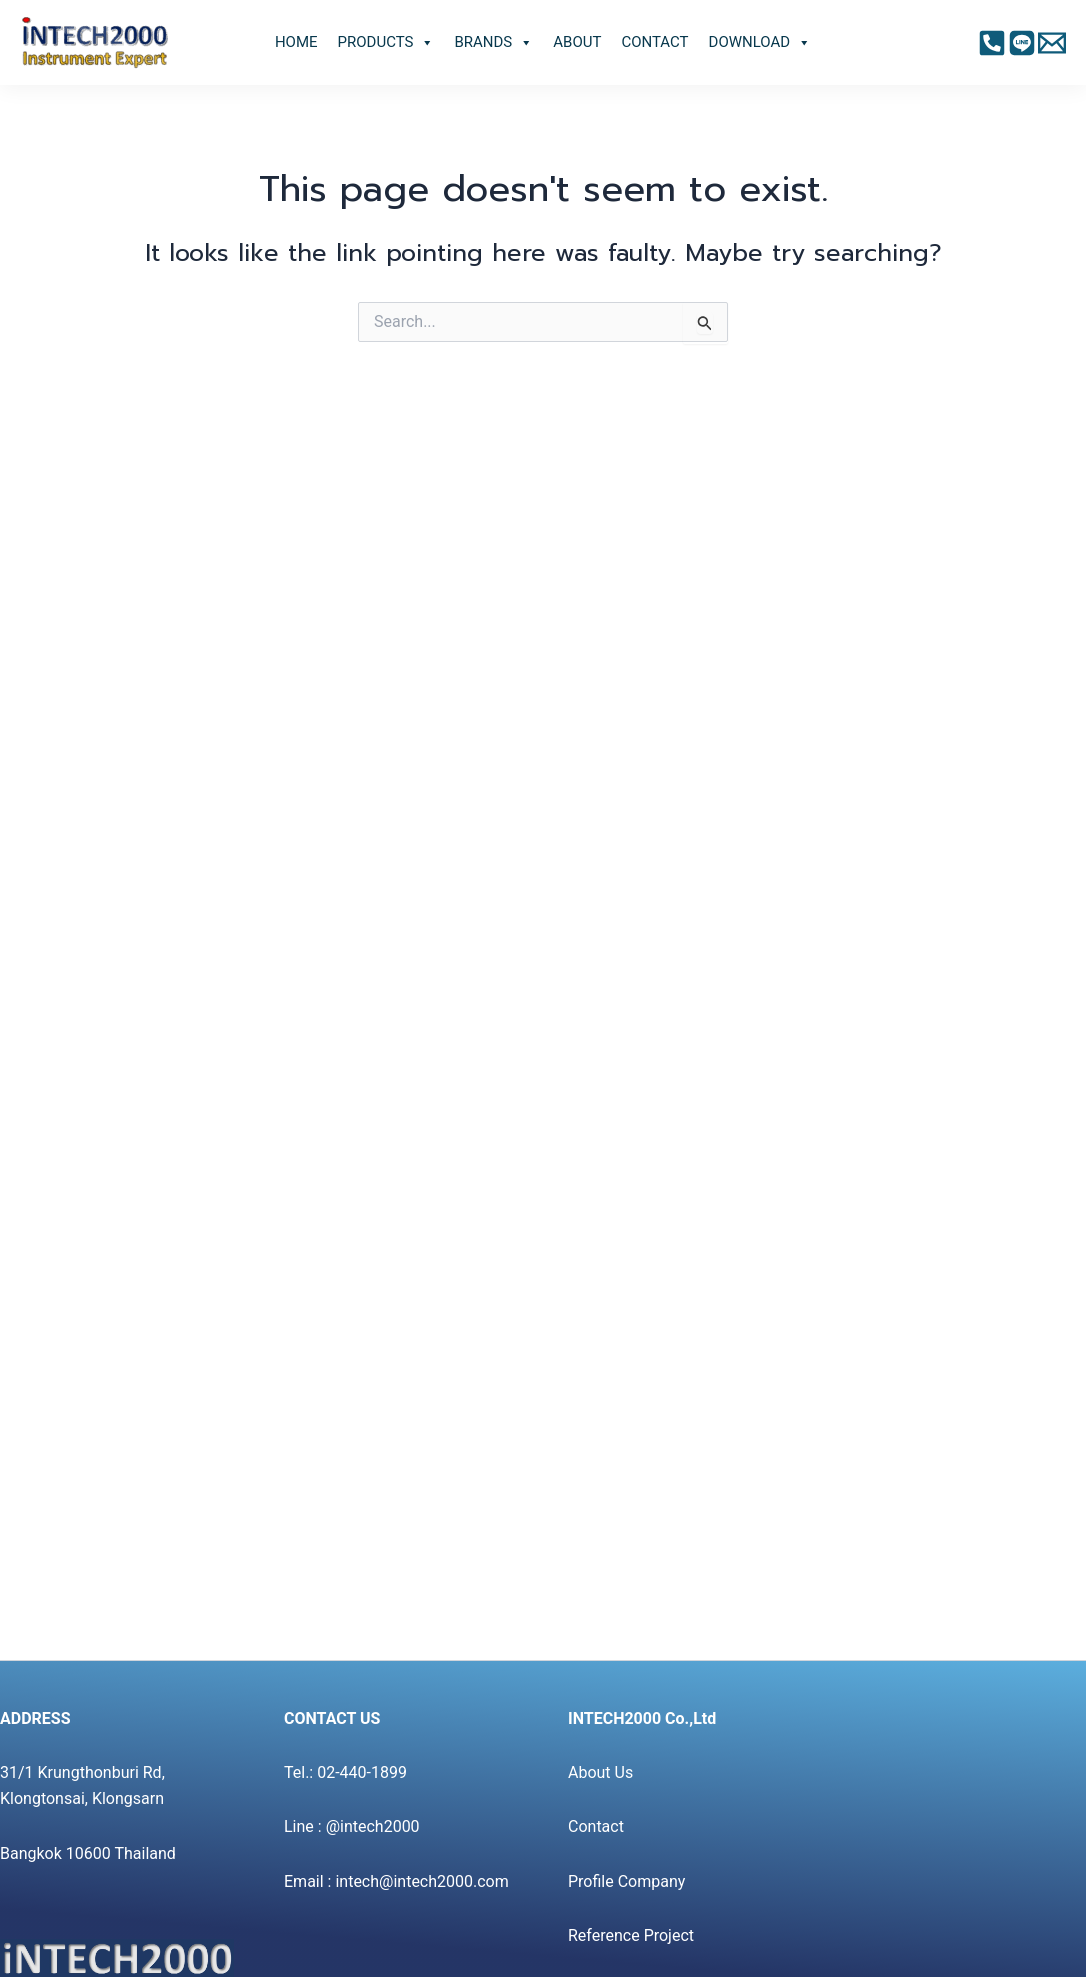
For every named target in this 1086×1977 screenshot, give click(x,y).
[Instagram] (1022, 43)
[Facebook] (992, 43)
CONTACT (654, 42)
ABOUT (577, 42)
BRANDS (493, 43)
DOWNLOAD (760, 43)
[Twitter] (1052, 43)
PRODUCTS (386, 43)
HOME (296, 42)
